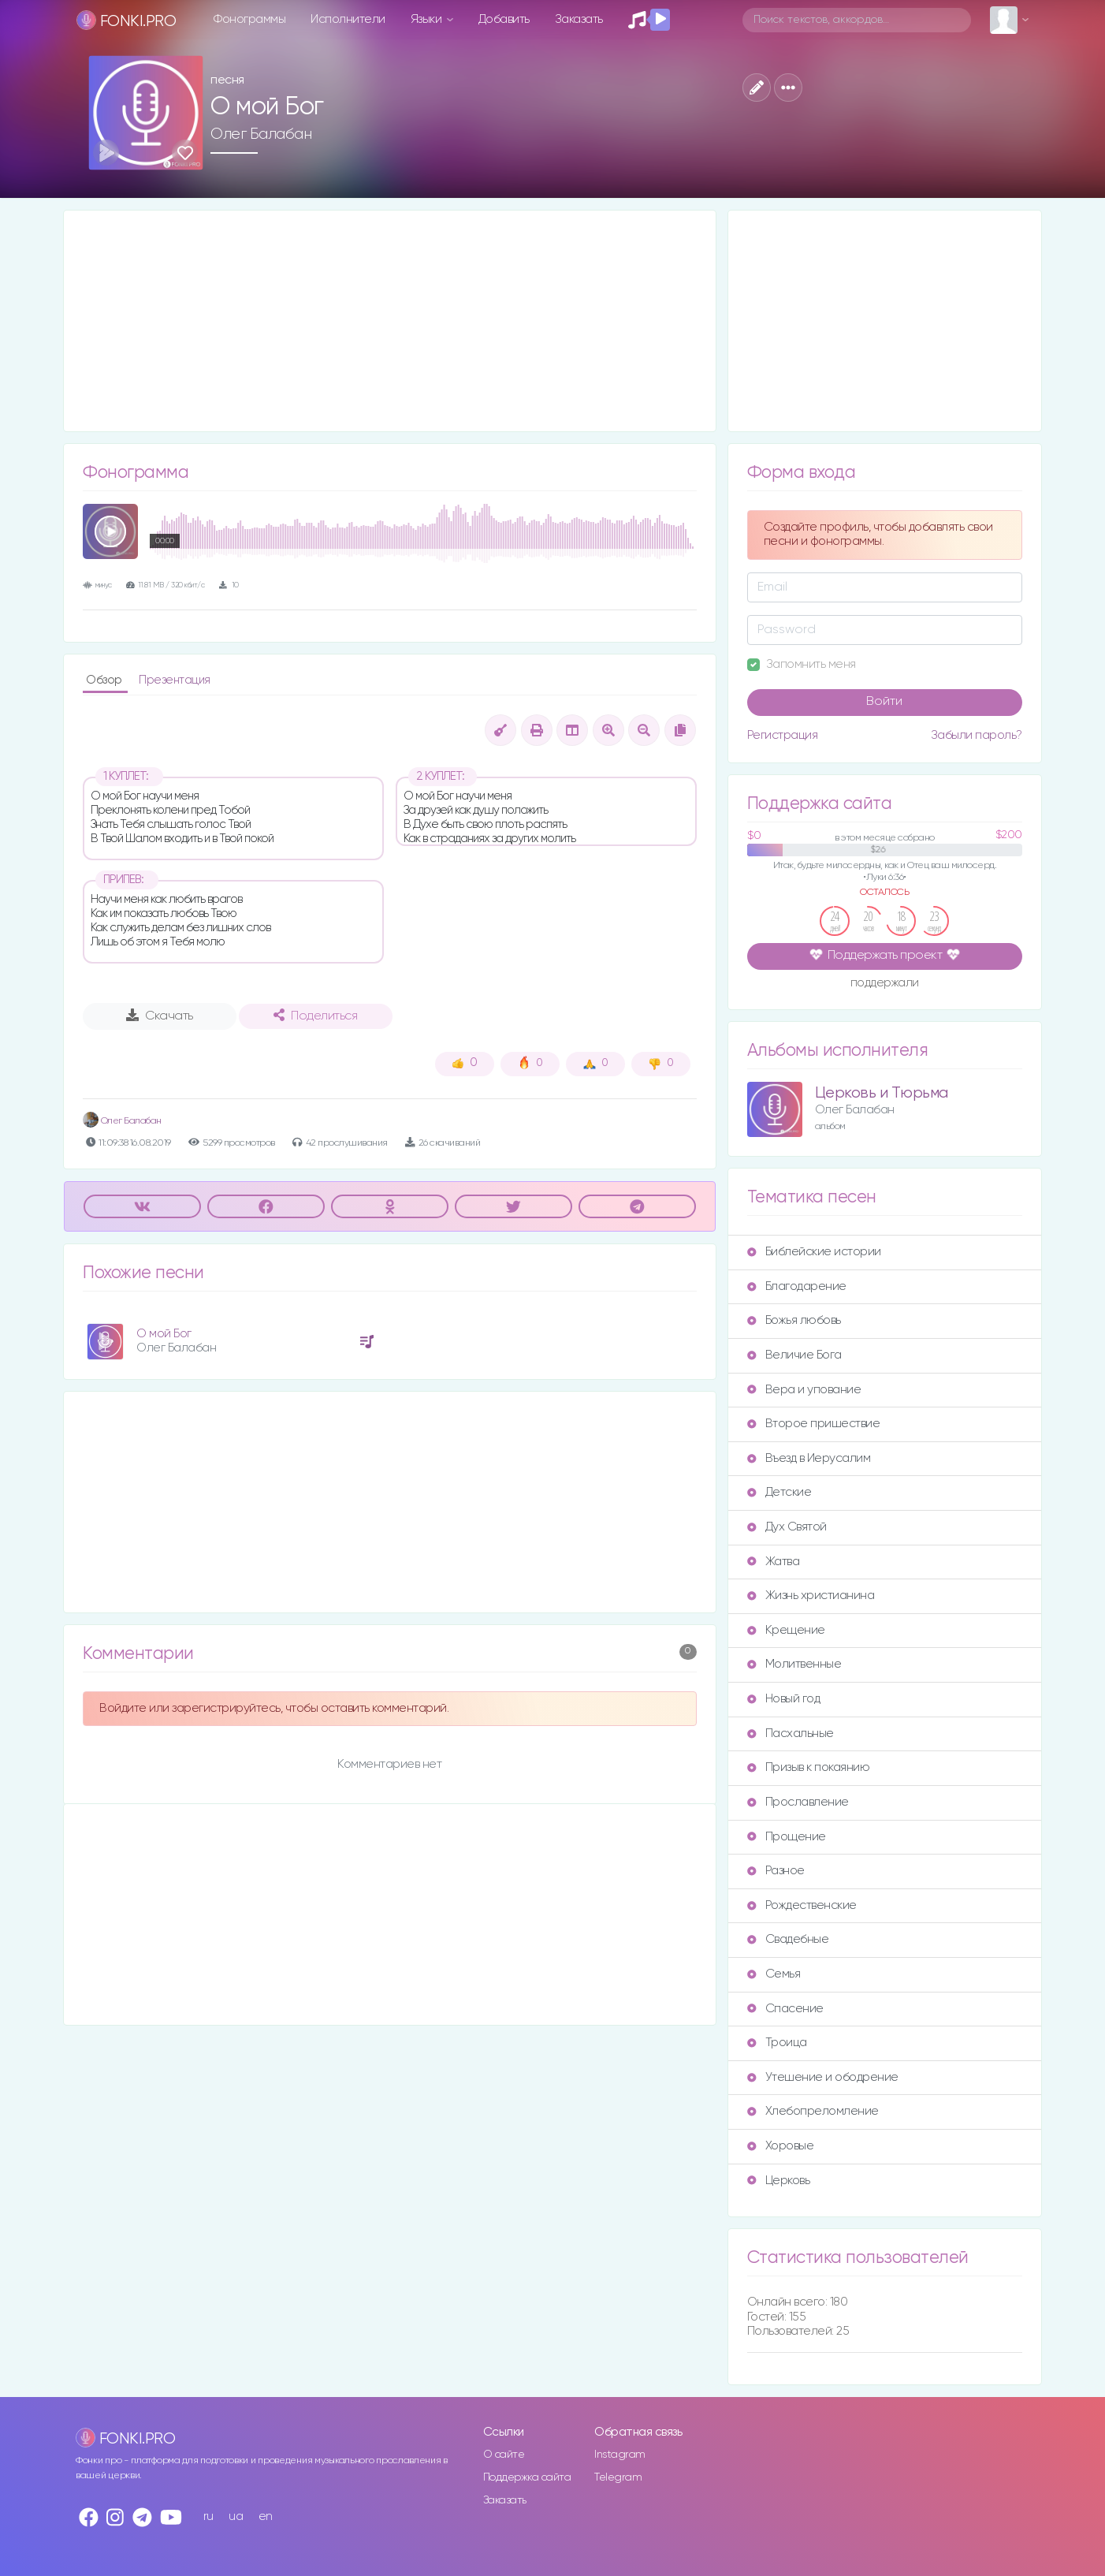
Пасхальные (790, 1733)
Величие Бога (794, 1355)
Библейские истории (814, 1252)
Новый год (783, 1699)
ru (208, 2516)
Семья (774, 1974)
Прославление (798, 1802)
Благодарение (796, 1286)
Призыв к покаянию (808, 1767)
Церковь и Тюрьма (881, 1093)
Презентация (174, 680)
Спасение (785, 2009)
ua (236, 2516)
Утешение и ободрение (823, 2077)
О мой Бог (164, 1334)
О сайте (504, 2454)
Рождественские (802, 1905)
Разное (776, 1871)
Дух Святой (787, 1527)
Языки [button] (428, 19)
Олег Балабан (260, 134)
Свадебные (788, 1939)
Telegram (618, 2477)
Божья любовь (794, 1320)
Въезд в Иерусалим (809, 1458)
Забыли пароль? (976, 735)
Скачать (159, 1015)
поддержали (884, 984)
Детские (779, 1492)
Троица (777, 2042)
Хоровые (780, 2146)
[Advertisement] (390, 321)
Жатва (773, 1562)
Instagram (620, 2454)
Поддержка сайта (527, 2477)
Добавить (504, 19)
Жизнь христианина (811, 1595)
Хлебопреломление (813, 2111)
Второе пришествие (813, 1424)
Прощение (786, 1837)
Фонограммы (249, 19)
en (266, 2516)
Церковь (778, 2180)
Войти (884, 701)
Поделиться (315, 1015)
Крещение (786, 1630)
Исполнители (348, 19)
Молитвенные (794, 1664)
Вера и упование (804, 1390)
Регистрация (782, 735)
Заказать (579, 19)
